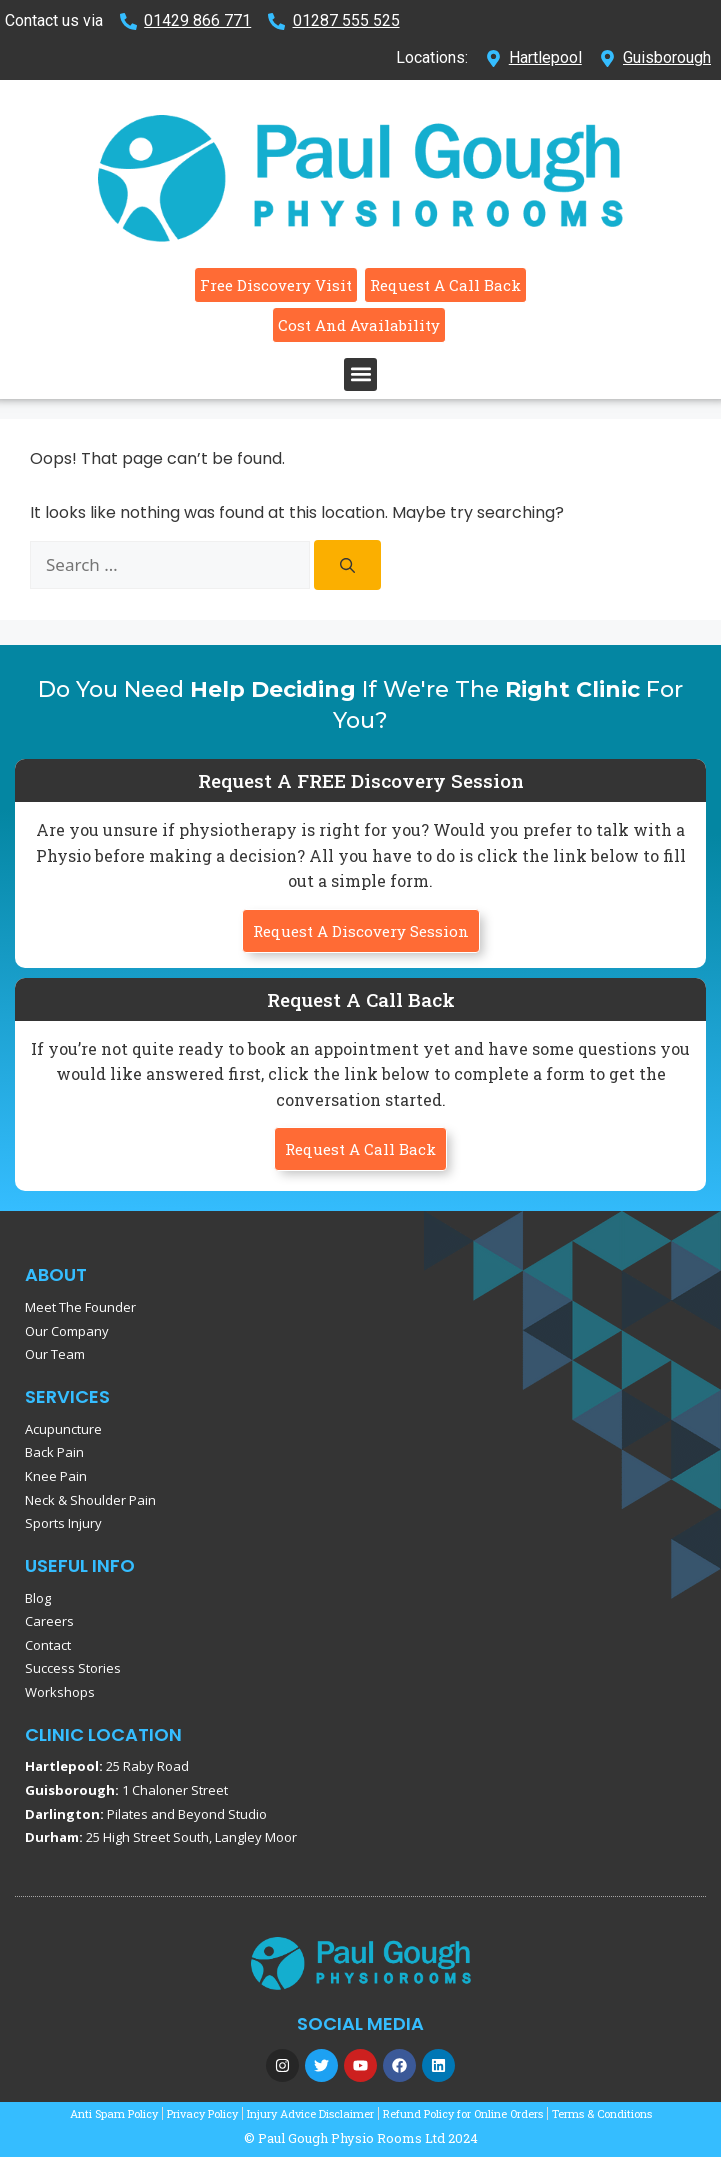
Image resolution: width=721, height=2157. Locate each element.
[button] (360, 374)
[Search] (347, 565)
